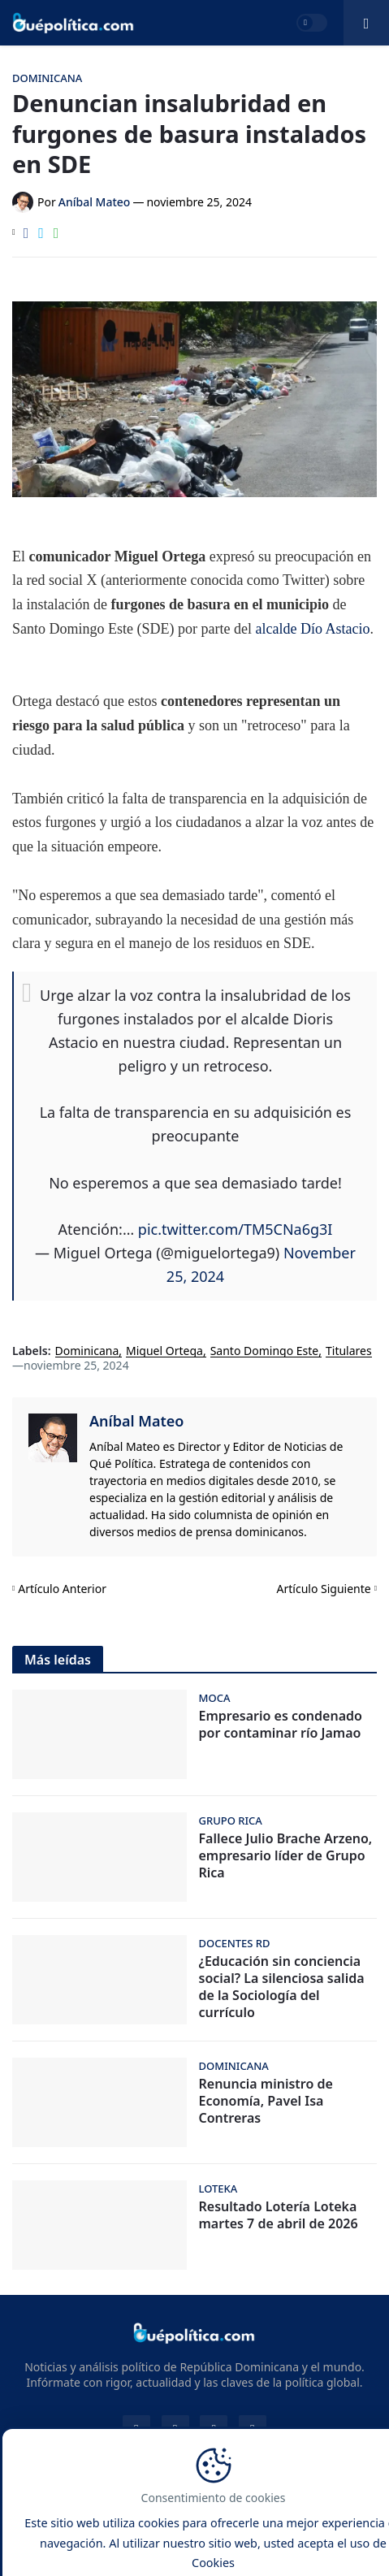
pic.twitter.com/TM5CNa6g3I (235, 1229)
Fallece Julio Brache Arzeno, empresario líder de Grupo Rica (286, 1855)
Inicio (42, 2513)
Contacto (99, 2513)
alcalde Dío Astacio (312, 629)
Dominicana (87, 1351)
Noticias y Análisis (231, 2487)
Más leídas (57, 1660)
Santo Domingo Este (264, 1351)
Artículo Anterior (62, 1588)
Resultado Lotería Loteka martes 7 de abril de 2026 (278, 2215)
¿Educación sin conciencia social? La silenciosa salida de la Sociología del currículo (282, 1986)
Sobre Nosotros (184, 2513)
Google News (95, 2532)
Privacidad (272, 2513)
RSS (159, 2532)
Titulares (349, 1351)
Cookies (340, 2513)
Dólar (264, 2532)
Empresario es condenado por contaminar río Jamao (280, 1725)
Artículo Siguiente (324, 1588)
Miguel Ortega (164, 1351)
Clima (314, 2532)
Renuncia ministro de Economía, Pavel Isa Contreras (266, 2101)
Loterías (209, 2532)
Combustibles (194, 2552)
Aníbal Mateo (136, 1421)
